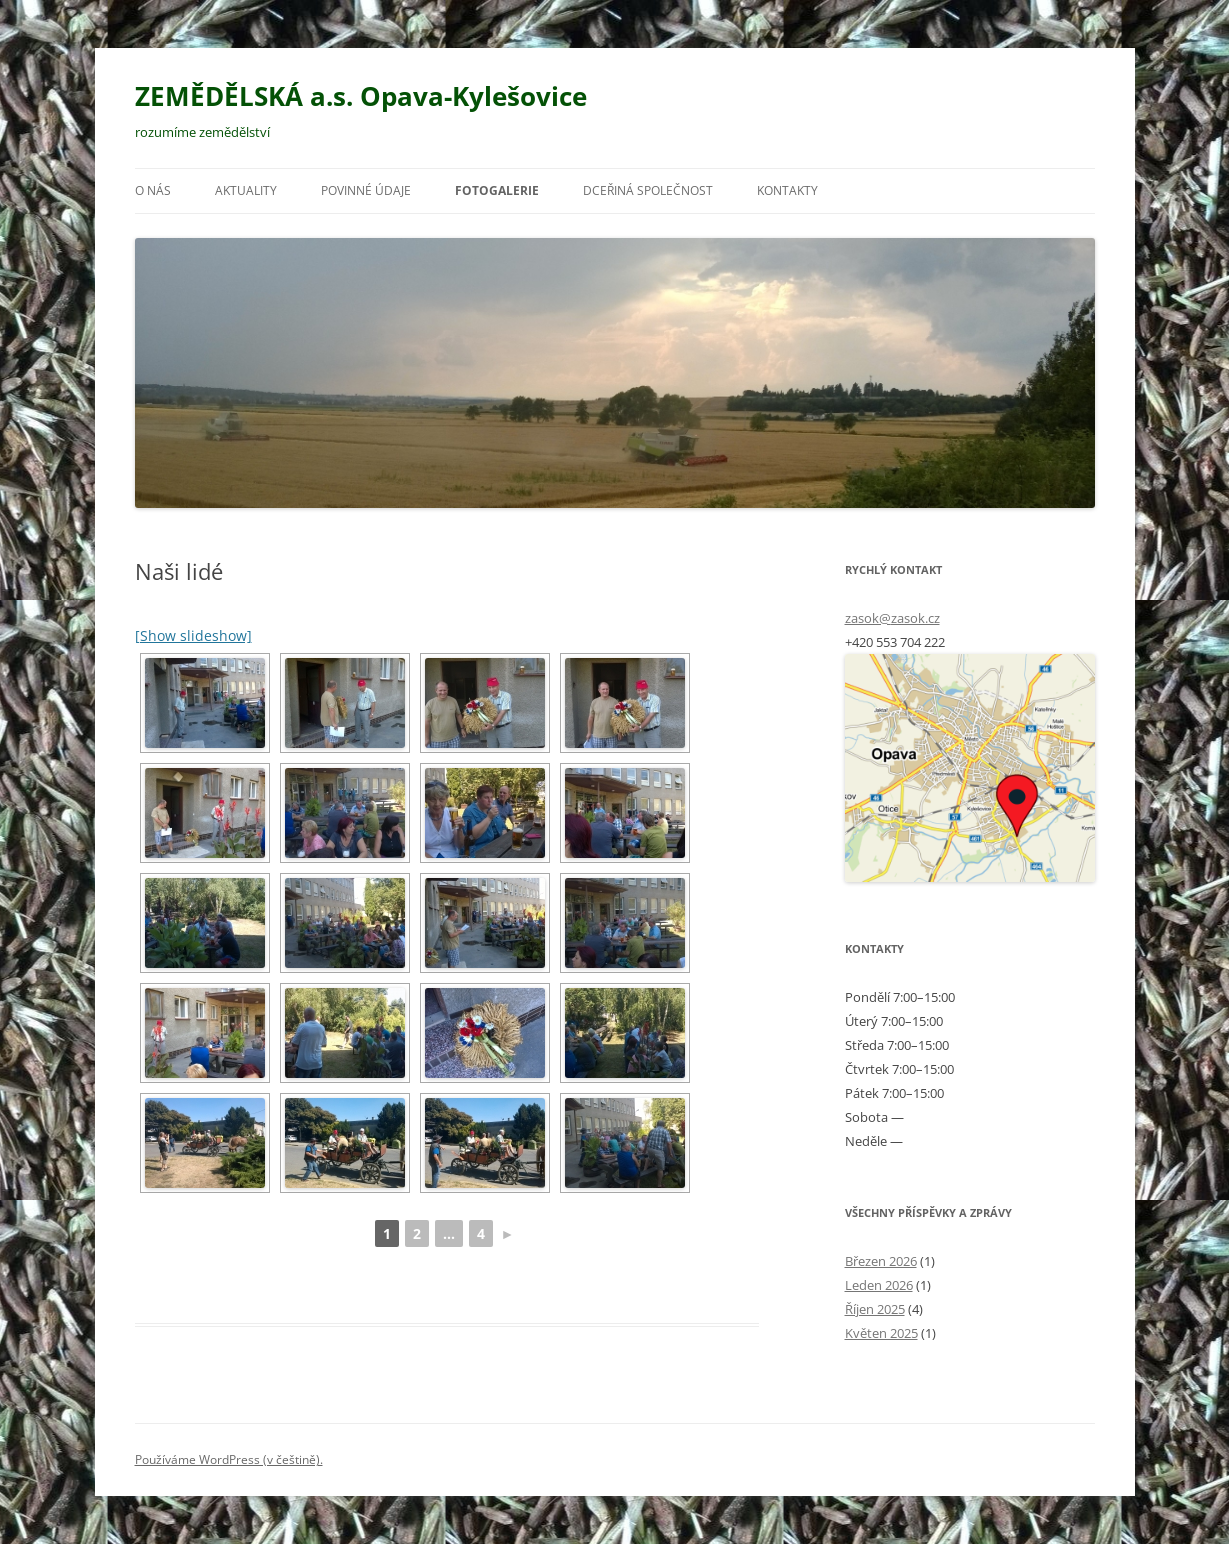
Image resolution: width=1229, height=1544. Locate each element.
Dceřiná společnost (648, 190)
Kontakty (787, 190)
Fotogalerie (497, 190)
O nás (153, 190)
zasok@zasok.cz (892, 618)
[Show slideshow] (193, 635)
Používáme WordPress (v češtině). (229, 1459)
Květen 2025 (881, 1333)
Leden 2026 (879, 1285)
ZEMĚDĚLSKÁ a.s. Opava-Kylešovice (361, 96)
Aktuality (246, 190)
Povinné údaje (366, 190)
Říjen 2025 (875, 1309)
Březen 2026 (881, 1261)
